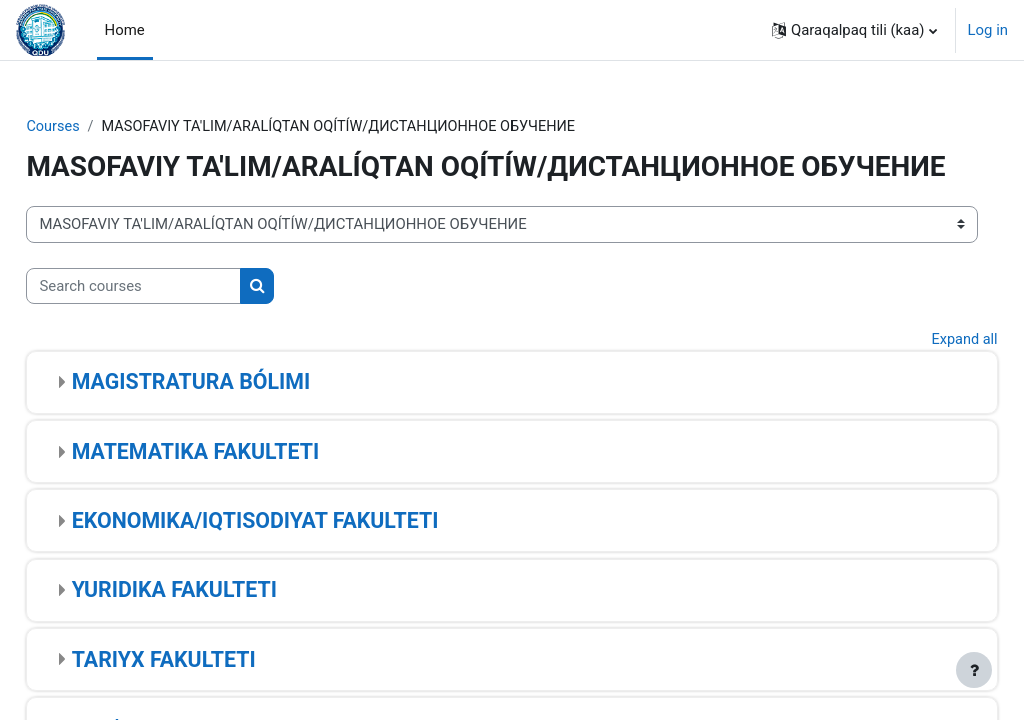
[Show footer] (974, 670)
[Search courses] (178, 320)
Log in (988, 30)
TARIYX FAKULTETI (208, 693)
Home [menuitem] (125, 30)
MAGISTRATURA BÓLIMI (235, 416)
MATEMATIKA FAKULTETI (239, 485)
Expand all (919, 374)
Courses (98, 127)
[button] (854, 30)
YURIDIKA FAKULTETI (218, 624)
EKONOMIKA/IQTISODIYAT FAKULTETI (299, 555)
